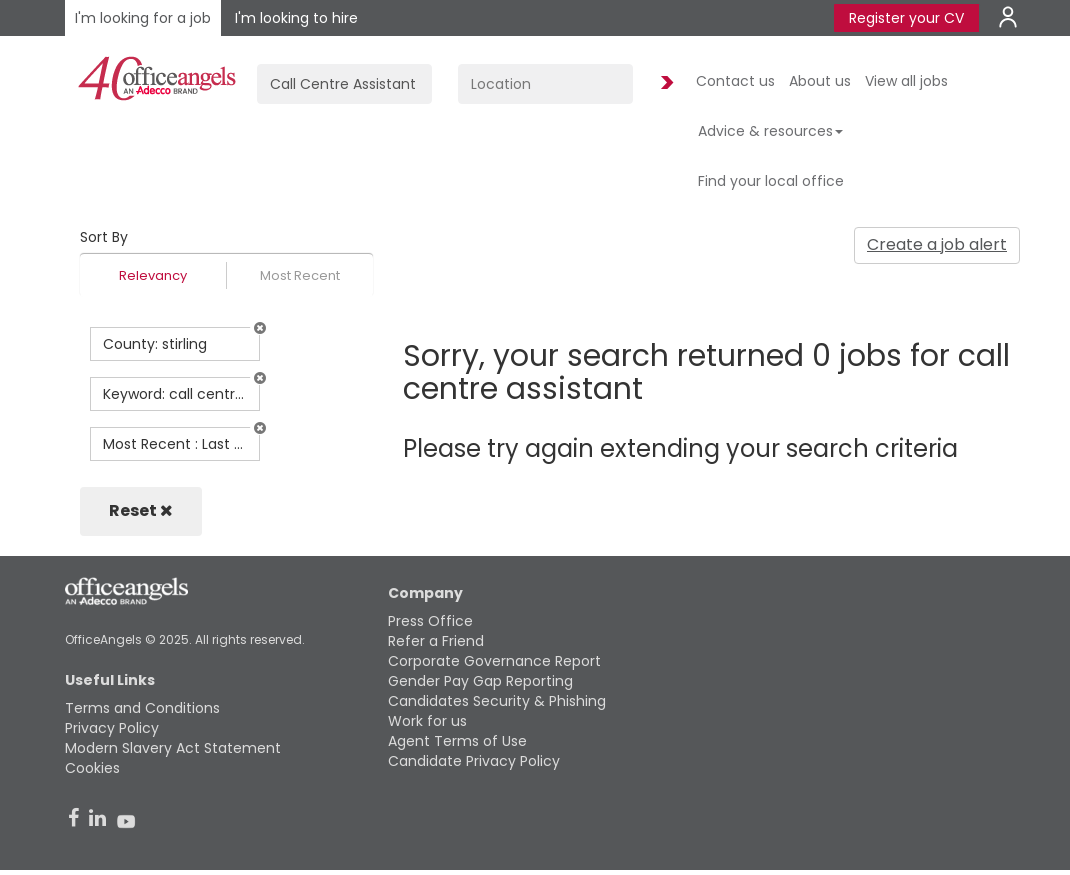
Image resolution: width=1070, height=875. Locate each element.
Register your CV (906, 18)
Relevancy (153, 275)
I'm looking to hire (296, 18)
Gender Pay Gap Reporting (480, 681)
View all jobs (906, 81)
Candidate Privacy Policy (474, 761)
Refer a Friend (436, 641)
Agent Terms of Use (457, 741)
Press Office (430, 621)
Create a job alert (937, 244)
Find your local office (771, 181)
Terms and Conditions (142, 708)
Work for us (427, 721)
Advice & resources (770, 131)
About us (820, 81)
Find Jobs (664, 83)
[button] (260, 328)
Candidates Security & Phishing (497, 701)
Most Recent (300, 275)
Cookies (92, 768)
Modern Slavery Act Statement (173, 748)
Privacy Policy (112, 728)
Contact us (735, 81)
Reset (141, 510)
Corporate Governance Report (494, 661)
